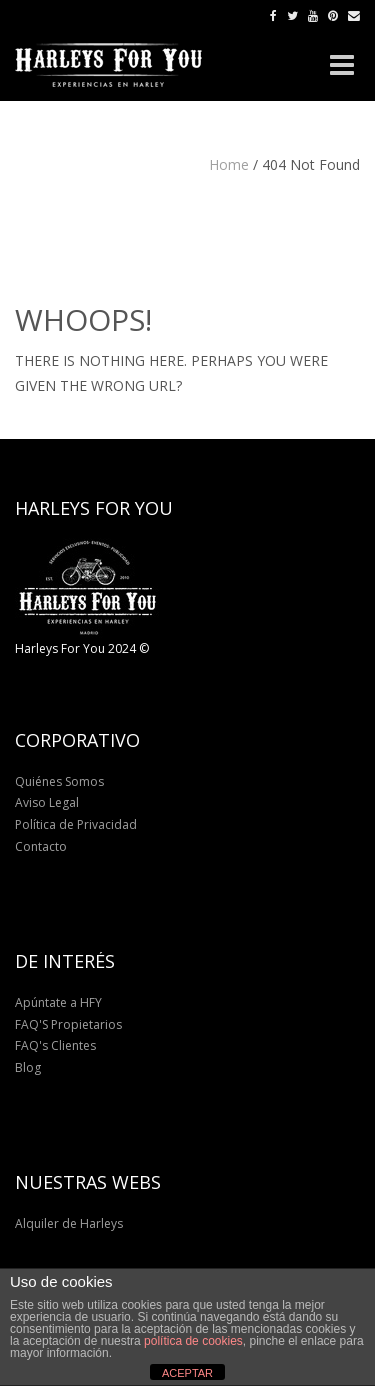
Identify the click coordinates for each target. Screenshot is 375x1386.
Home (229, 164)
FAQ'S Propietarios (68, 1024)
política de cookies (193, 1341)
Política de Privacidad (76, 824)
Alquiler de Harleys (69, 1223)
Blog (28, 1067)
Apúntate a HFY (58, 1002)
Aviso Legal (47, 802)
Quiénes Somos (59, 781)
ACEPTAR (187, 1373)
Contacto (41, 846)
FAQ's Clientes (55, 1045)
